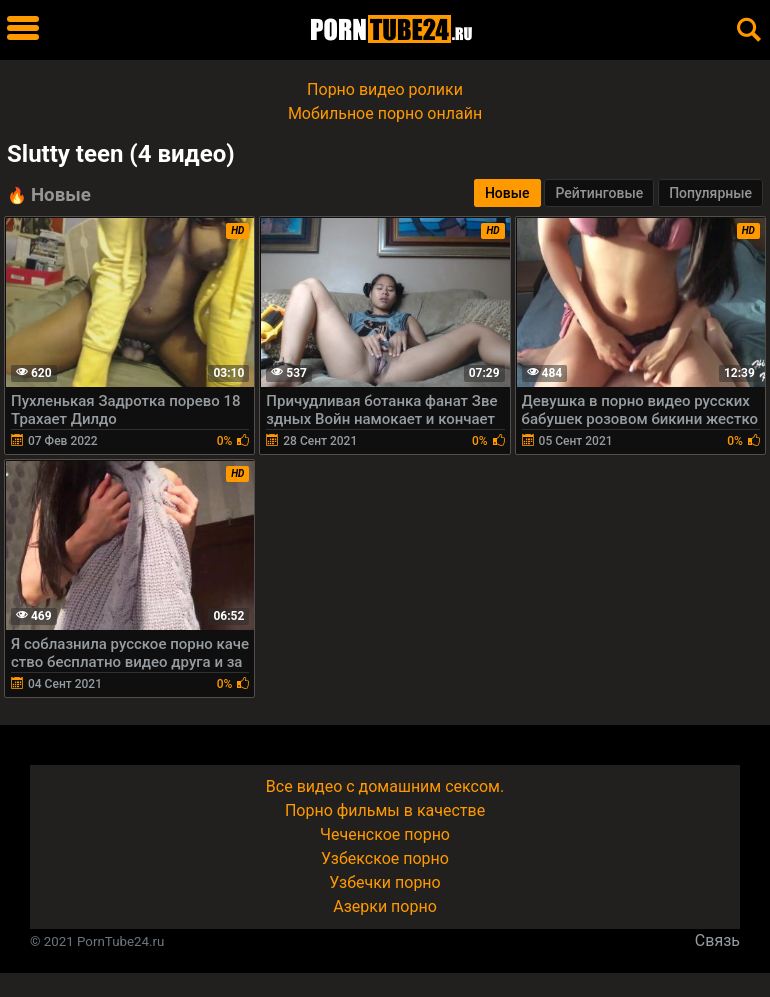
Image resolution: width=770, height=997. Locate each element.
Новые (507, 193)
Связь (717, 940)
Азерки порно (385, 906)
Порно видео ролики (385, 89)
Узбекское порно (385, 858)
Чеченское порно (385, 834)
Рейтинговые (599, 193)
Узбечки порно (384, 882)
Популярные (710, 193)
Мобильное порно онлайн (385, 113)
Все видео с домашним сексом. (385, 786)
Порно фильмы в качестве (385, 810)
